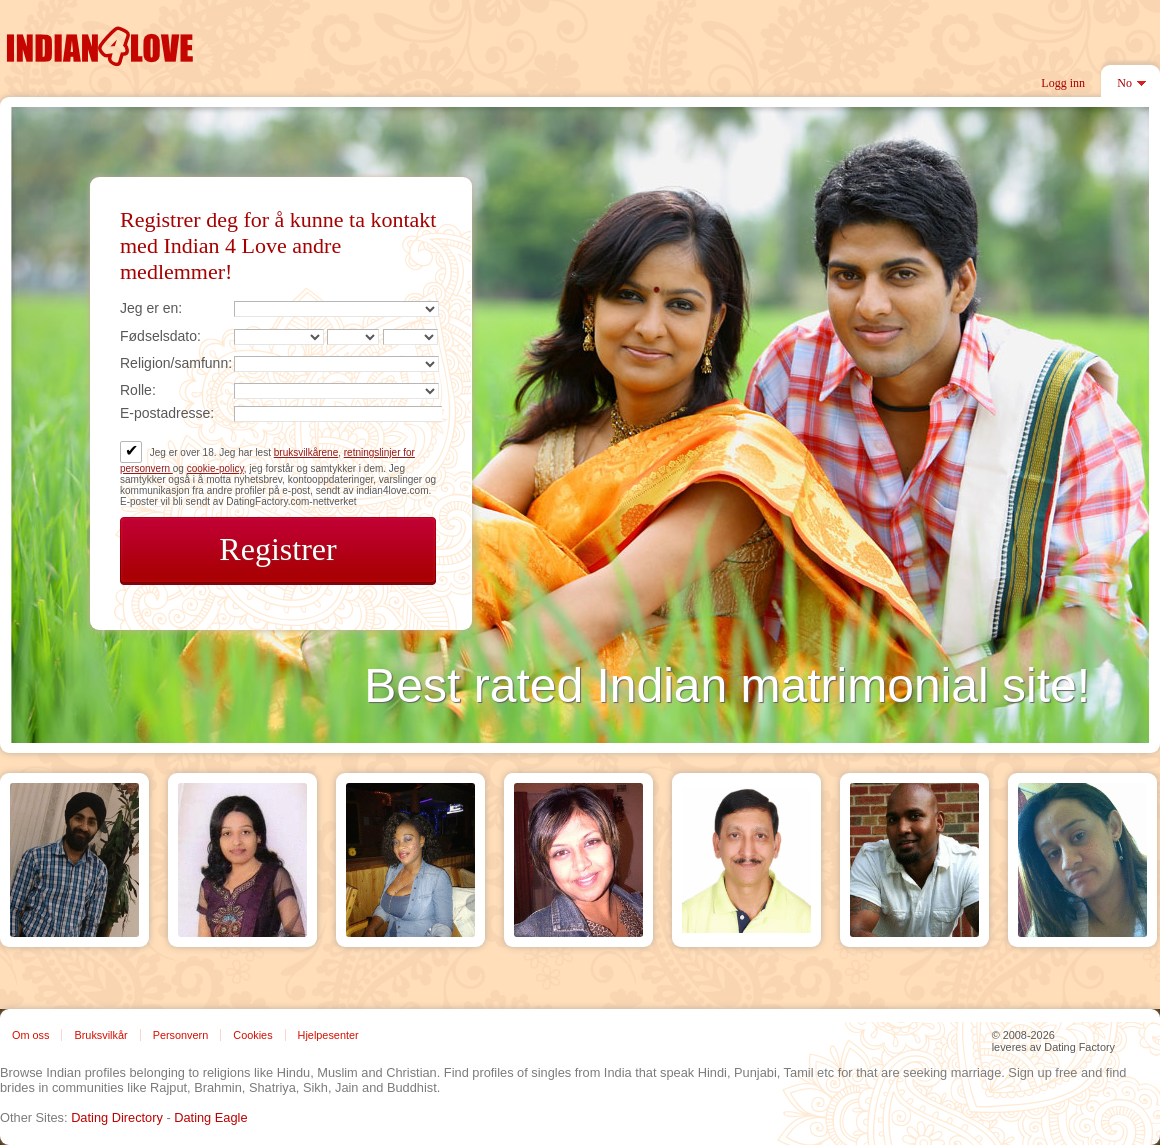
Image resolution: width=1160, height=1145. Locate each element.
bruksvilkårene (306, 452)
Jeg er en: (151, 308)
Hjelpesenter (328, 1035)
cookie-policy (215, 468)
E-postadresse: (167, 413)
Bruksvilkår (100, 1035)
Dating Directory (117, 1117)
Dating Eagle (210, 1117)
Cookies (252, 1035)
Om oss (30, 1035)
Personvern (181, 1035)
